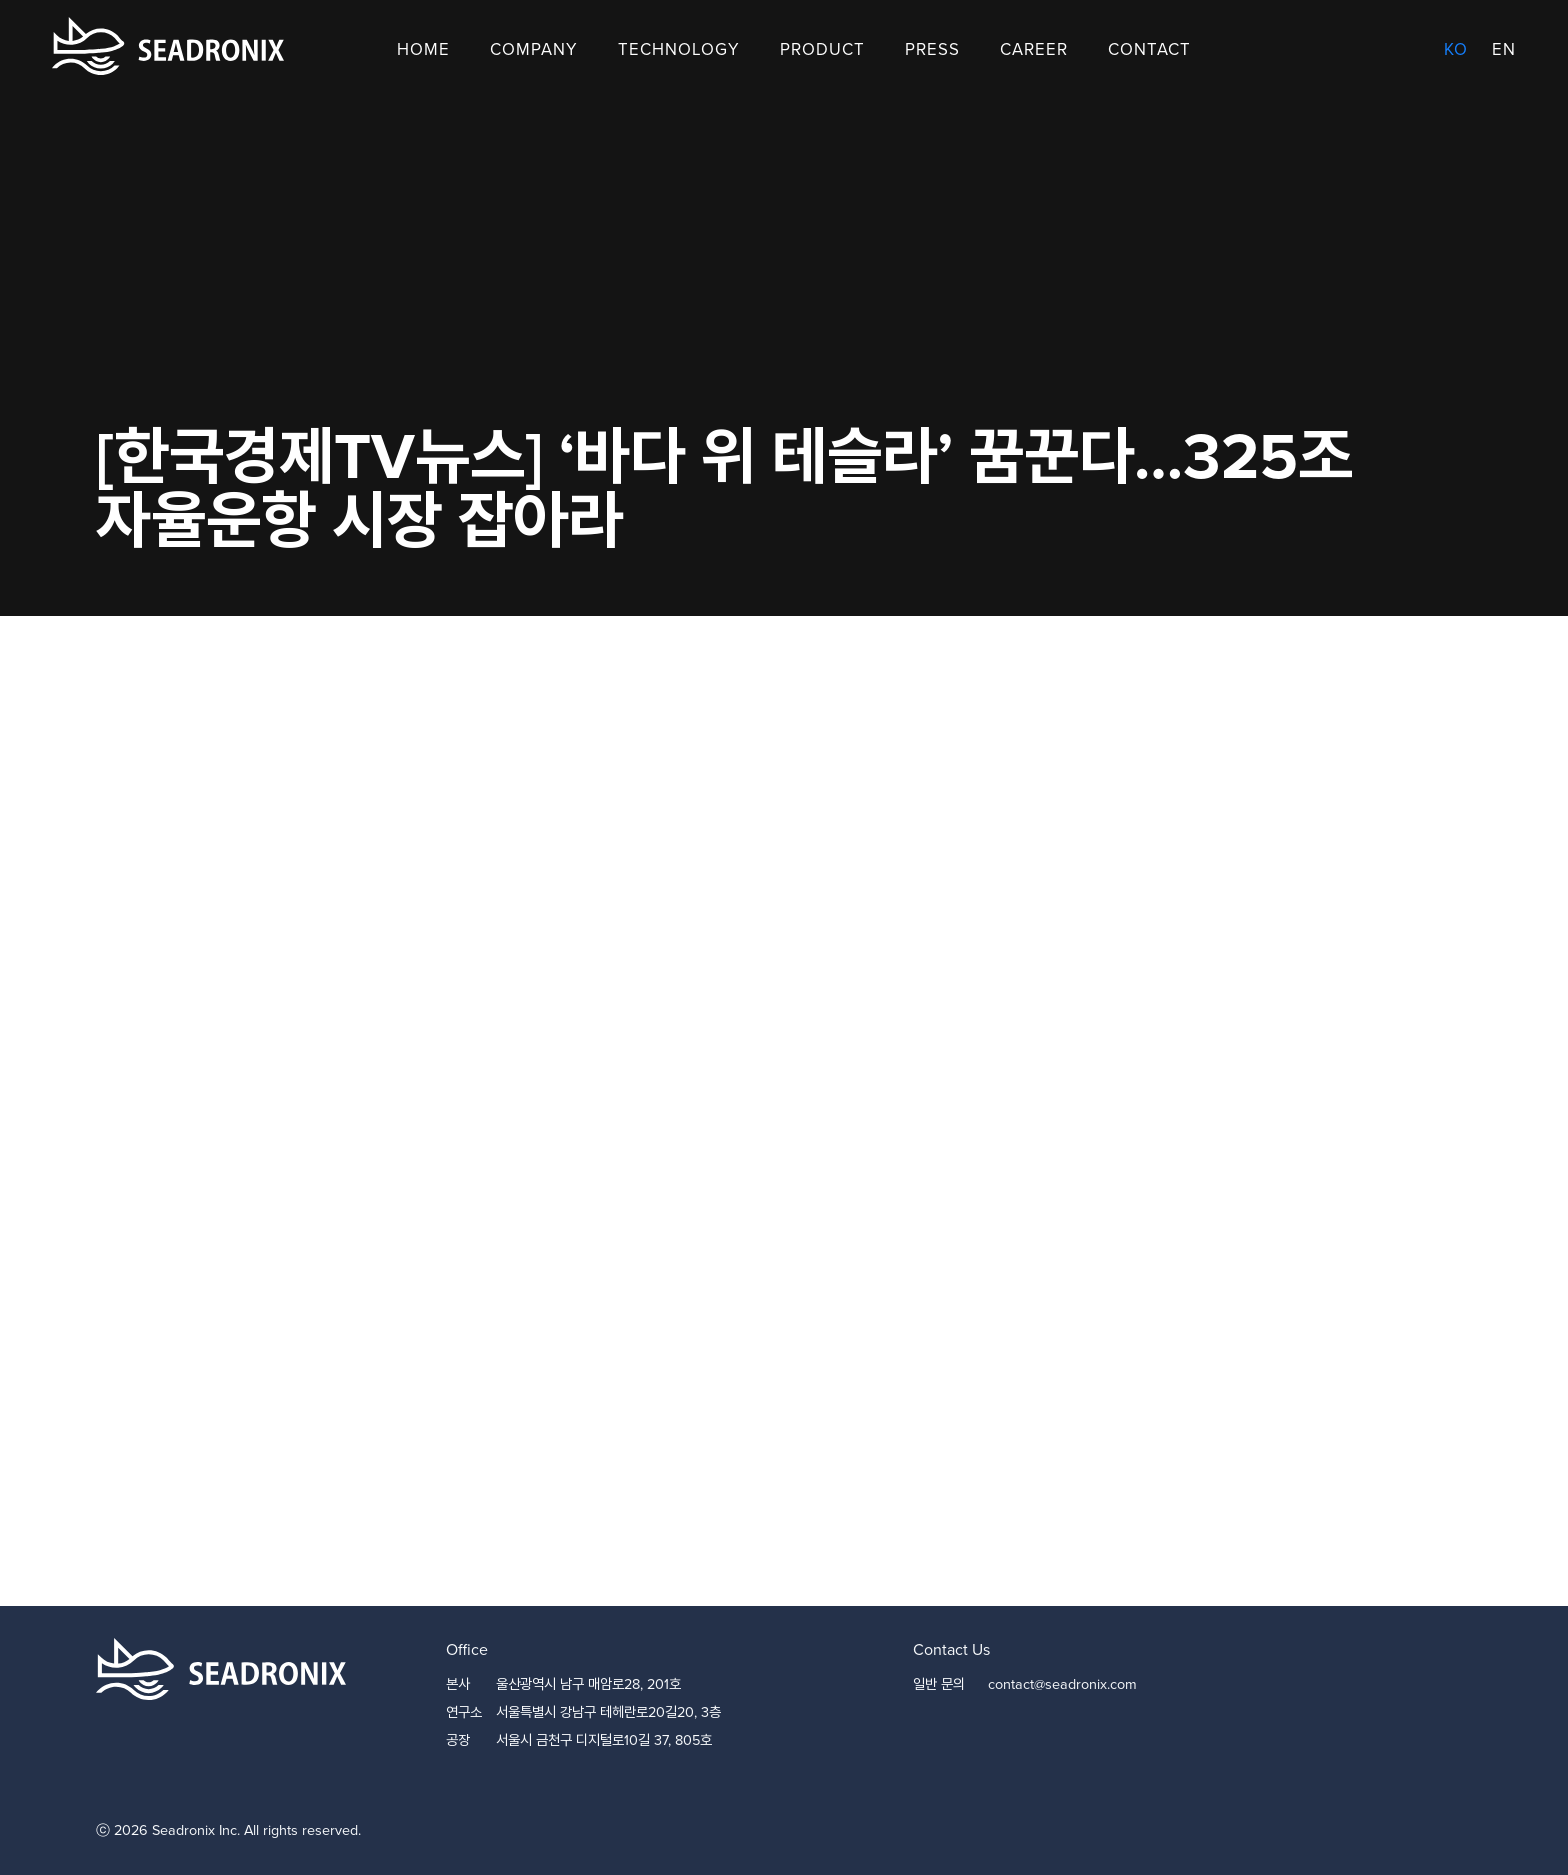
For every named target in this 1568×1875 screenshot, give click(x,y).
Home (423, 49)
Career (1034, 49)
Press (932, 49)
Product (822, 49)
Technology (679, 49)
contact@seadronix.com (1062, 1684)
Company (534, 49)
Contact (1149, 49)
